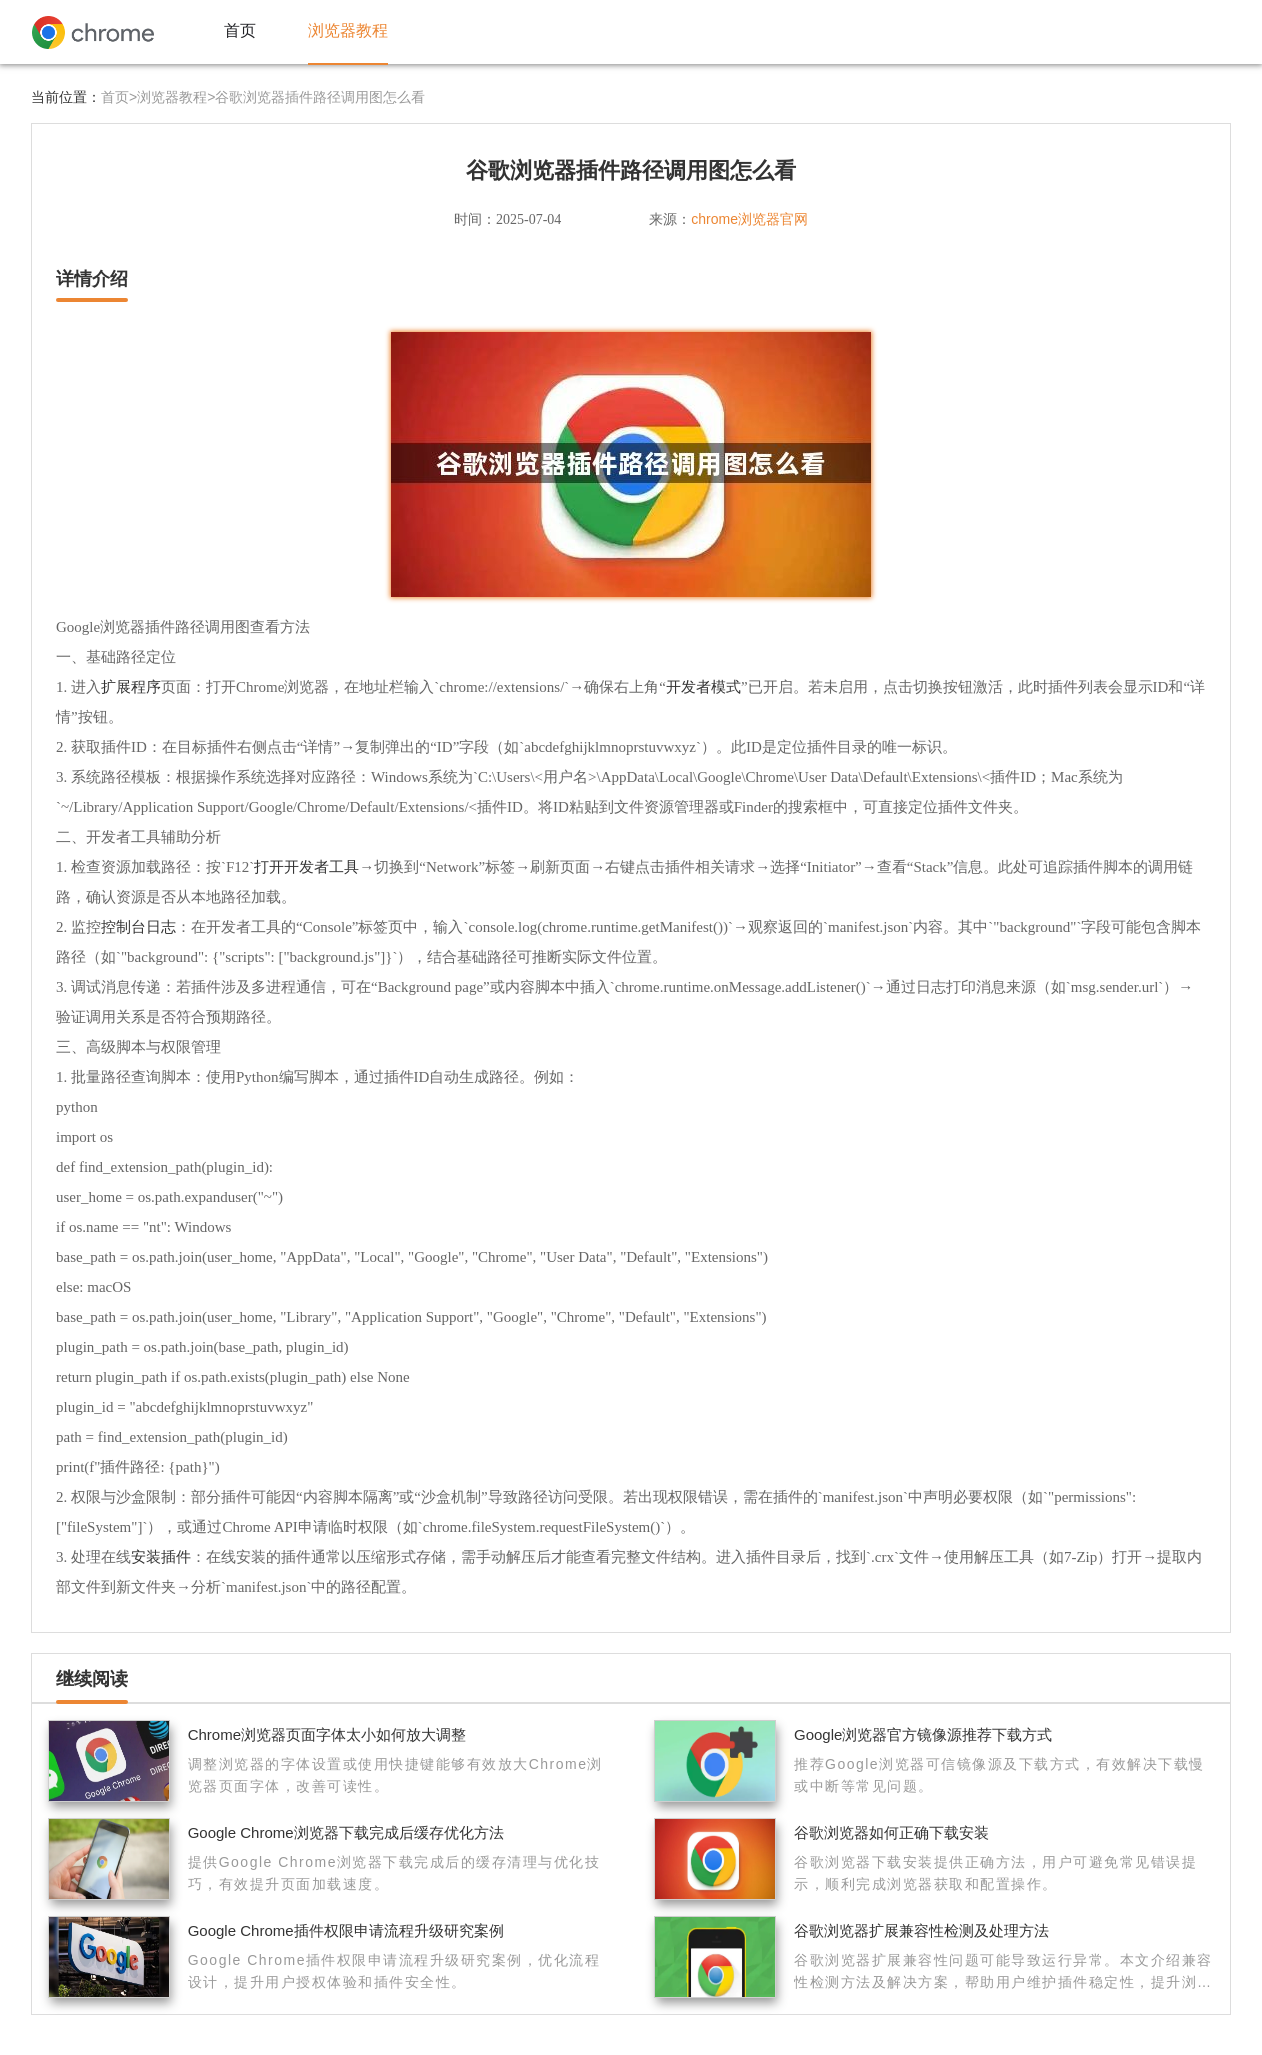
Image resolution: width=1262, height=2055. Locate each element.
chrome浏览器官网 (749, 219)
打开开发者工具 (306, 866)
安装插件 (161, 1556)
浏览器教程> (176, 97)
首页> (119, 97)
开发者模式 (703, 686)
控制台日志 (138, 926)
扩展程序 (131, 686)
